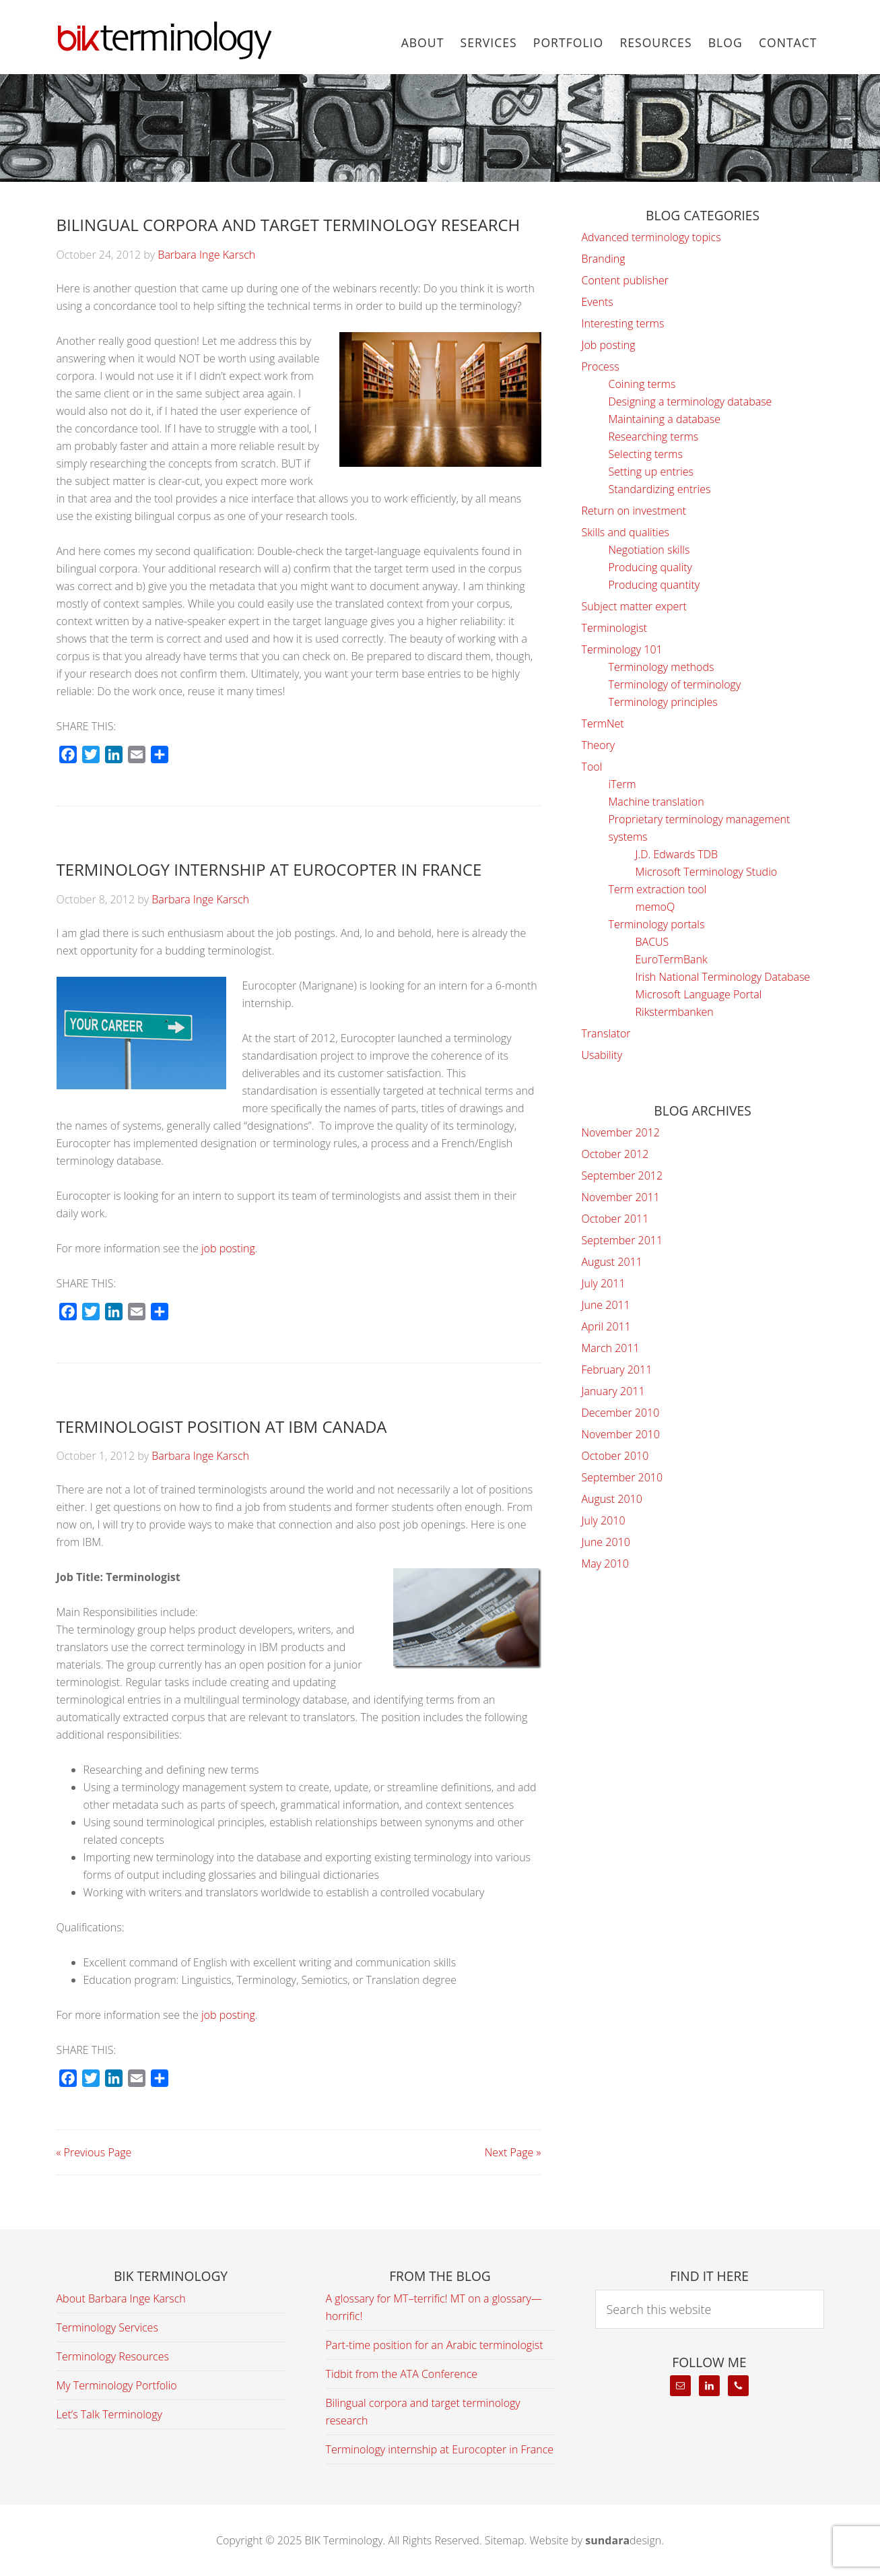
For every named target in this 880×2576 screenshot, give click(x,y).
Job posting (609, 344)
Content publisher (625, 280)
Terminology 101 (622, 649)
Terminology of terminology (675, 684)
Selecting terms (646, 454)
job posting (228, 1248)
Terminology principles (663, 702)
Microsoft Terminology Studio (707, 871)
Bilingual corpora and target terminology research (288, 225)
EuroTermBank (672, 959)
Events (597, 301)
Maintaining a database (664, 419)
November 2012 (621, 1132)
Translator (606, 1033)
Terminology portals (657, 924)
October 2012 (615, 1154)
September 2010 (622, 1477)
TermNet (603, 723)
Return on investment (634, 510)
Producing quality (650, 567)
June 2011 (606, 1304)
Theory (598, 745)
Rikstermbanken (675, 1011)
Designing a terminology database (690, 401)
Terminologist (615, 627)
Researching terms (654, 436)
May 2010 (605, 1563)
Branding (603, 258)
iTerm (622, 784)
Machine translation (656, 801)
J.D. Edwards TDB (677, 854)
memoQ (655, 906)
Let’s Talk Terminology (109, 2414)
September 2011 (622, 1240)
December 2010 (621, 1412)
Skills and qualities (625, 532)
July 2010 (603, 1520)
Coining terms (642, 384)
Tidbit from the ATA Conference (402, 2373)
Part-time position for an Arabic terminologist (434, 2345)
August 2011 (612, 1261)
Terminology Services (107, 2327)
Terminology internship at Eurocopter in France (269, 869)
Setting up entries (651, 471)
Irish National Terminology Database (723, 976)
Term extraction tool (658, 889)
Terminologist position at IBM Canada (222, 1426)
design (623, 2540)
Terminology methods (661, 666)
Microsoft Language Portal (699, 994)
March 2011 (611, 1348)
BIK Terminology (164, 40)
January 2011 (613, 1391)
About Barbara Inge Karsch (121, 2298)
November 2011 (621, 1197)
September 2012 (622, 1175)
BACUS (652, 941)
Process (600, 366)
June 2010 (606, 1542)
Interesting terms (623, 323)
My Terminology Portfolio (117, 2385)
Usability (602, 1055)
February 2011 (617, 1369)
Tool (592, 766)
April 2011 (606, 1326)
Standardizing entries (660, 489)
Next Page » (513, 2152)
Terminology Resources (113, 2356)
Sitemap (504, 2540)
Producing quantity (654, 584)
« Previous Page (94, 2152)
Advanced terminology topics (651, 237)
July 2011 (603, 1283)
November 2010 (621, 1434)
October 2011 (615, 1218)
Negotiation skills (649, 549)
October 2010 (615, 1455)
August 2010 (612, 1498)
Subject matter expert (634, 606)
